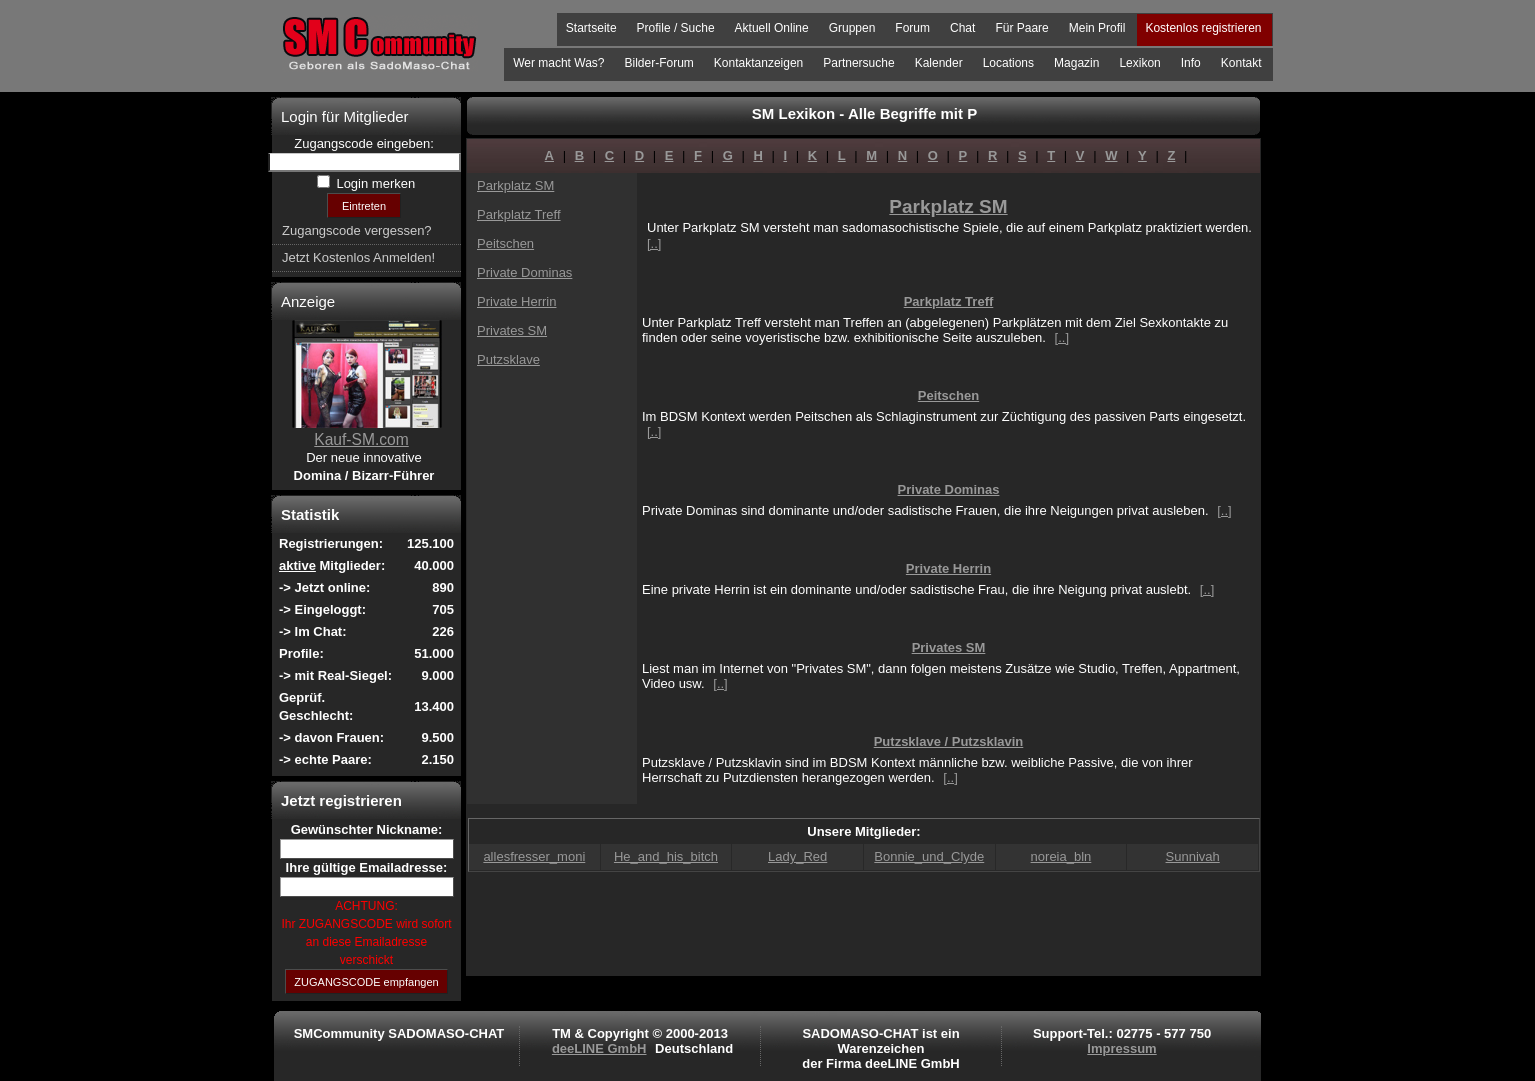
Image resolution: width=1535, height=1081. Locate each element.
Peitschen (505, 243)
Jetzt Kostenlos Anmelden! (358, 257)
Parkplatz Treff (519, 214)
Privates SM (512, 330)
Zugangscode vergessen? (357, 230)
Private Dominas (524, 272)
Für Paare (1021, 28)
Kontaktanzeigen (758, 63)
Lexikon (1139, 63)
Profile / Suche (676, 28)
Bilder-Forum (658, 63)
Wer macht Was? (558, 63)
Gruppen (852, 28)
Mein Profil (1097, 28)
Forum (912, 28)
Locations (1008, 63)
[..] (654, 243)
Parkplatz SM (515, 185)
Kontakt (1241, 63)
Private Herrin (516, 301)
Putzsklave (508, 359)
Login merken (374, 183)
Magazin (1076, 63)
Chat (962, 28)
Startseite (591, 28)
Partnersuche (858, 63)
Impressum (1121, 1048)
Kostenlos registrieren (1203, 28)
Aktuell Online (772, 28)
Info (1191, 63)
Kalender (939, 63)
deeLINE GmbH (599, 1048)
